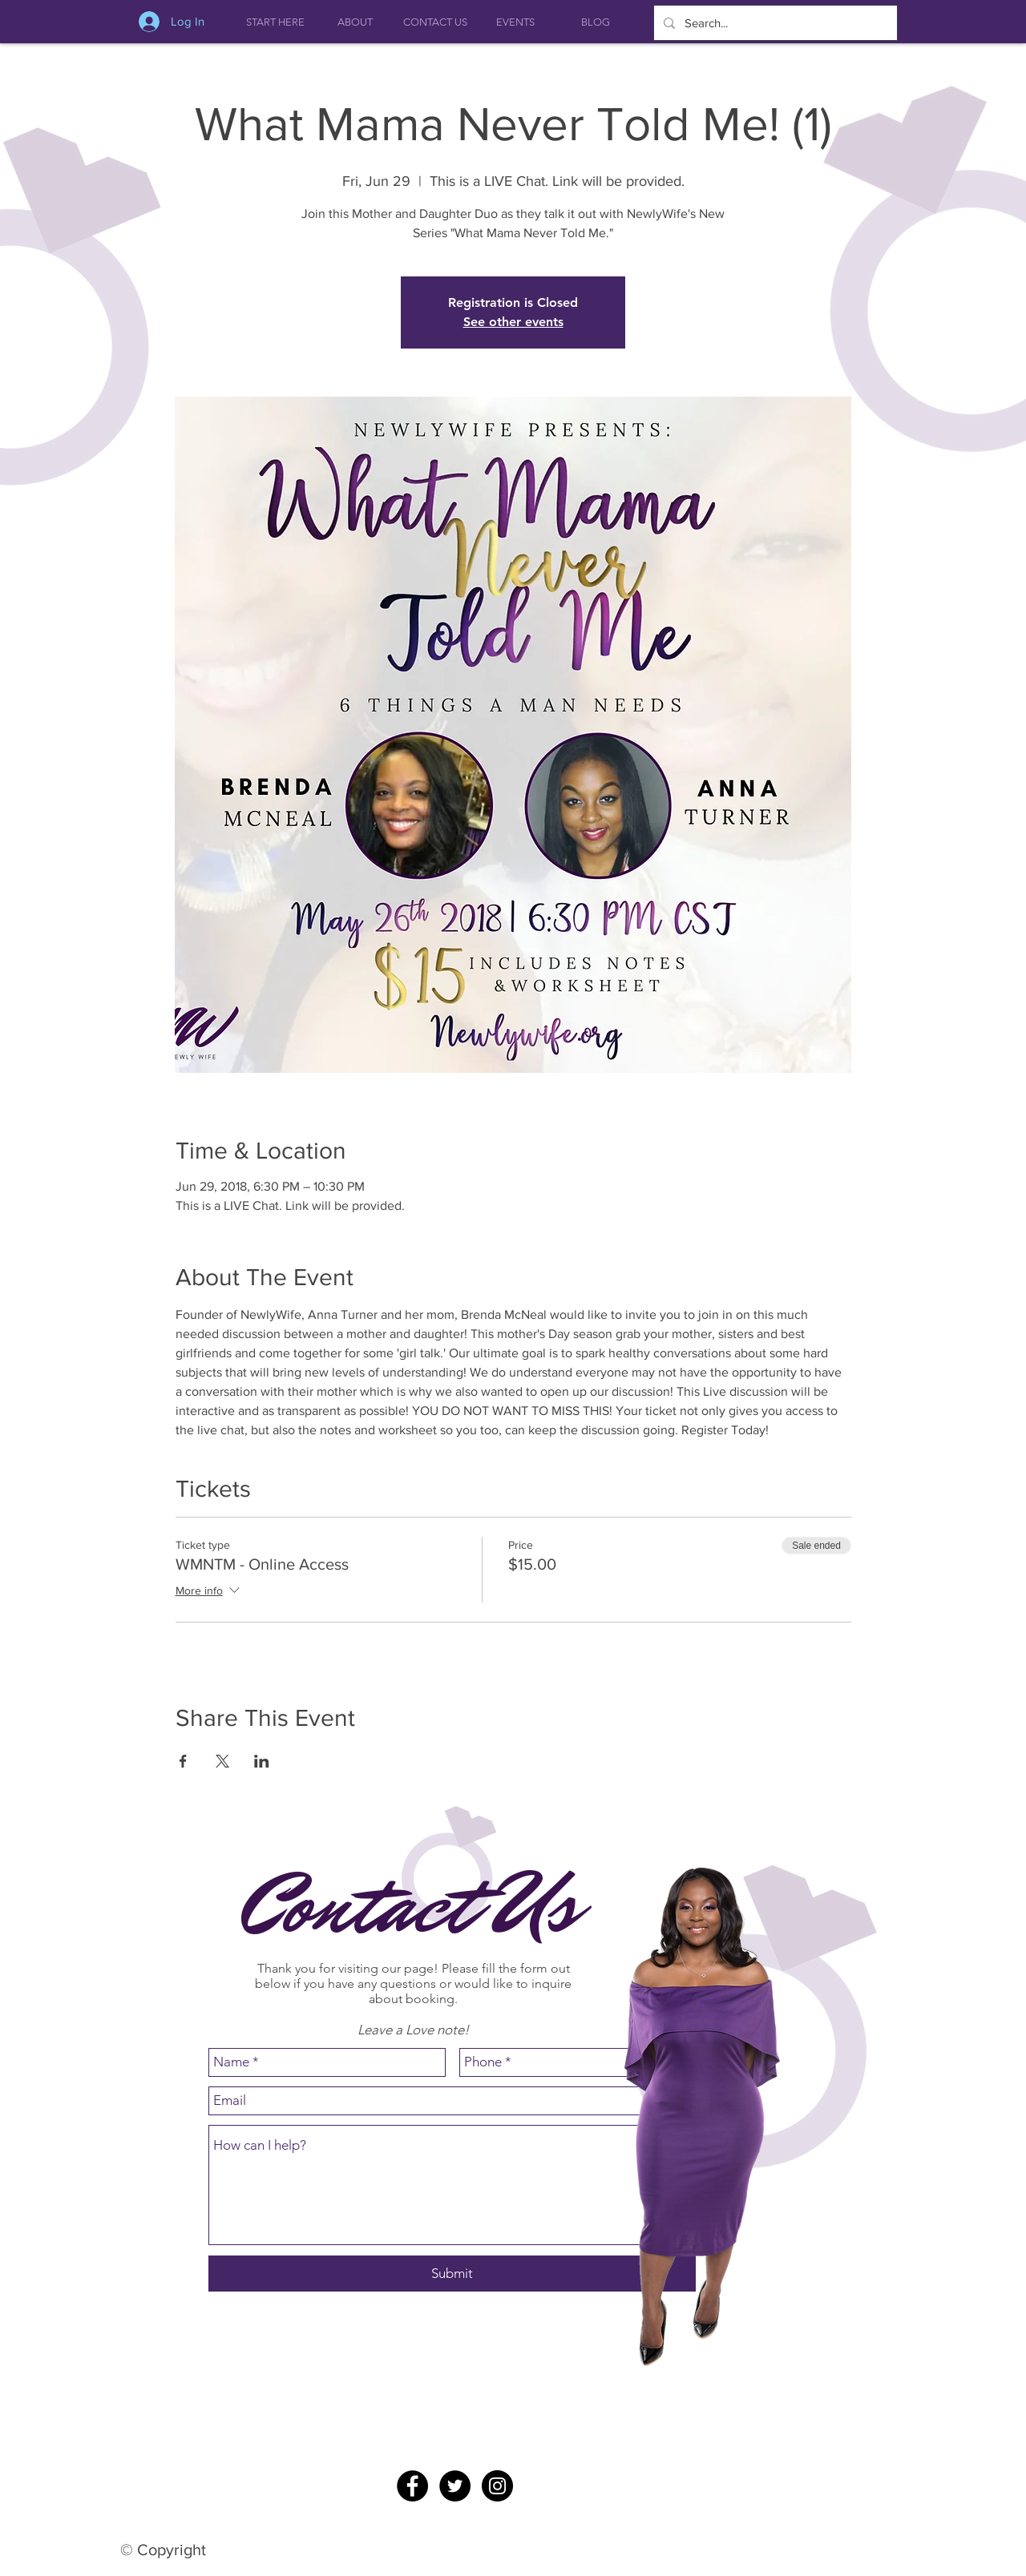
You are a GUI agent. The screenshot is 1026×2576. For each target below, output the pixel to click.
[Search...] (774, 23)
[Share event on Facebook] (183, 1761)
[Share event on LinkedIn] (261, 1761)
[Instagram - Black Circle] (497, 2485)
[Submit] (452, 2274)
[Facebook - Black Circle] (412, 2485)
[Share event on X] (222, 1761)
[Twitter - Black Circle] (455, 2485)
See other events (513, 321)
